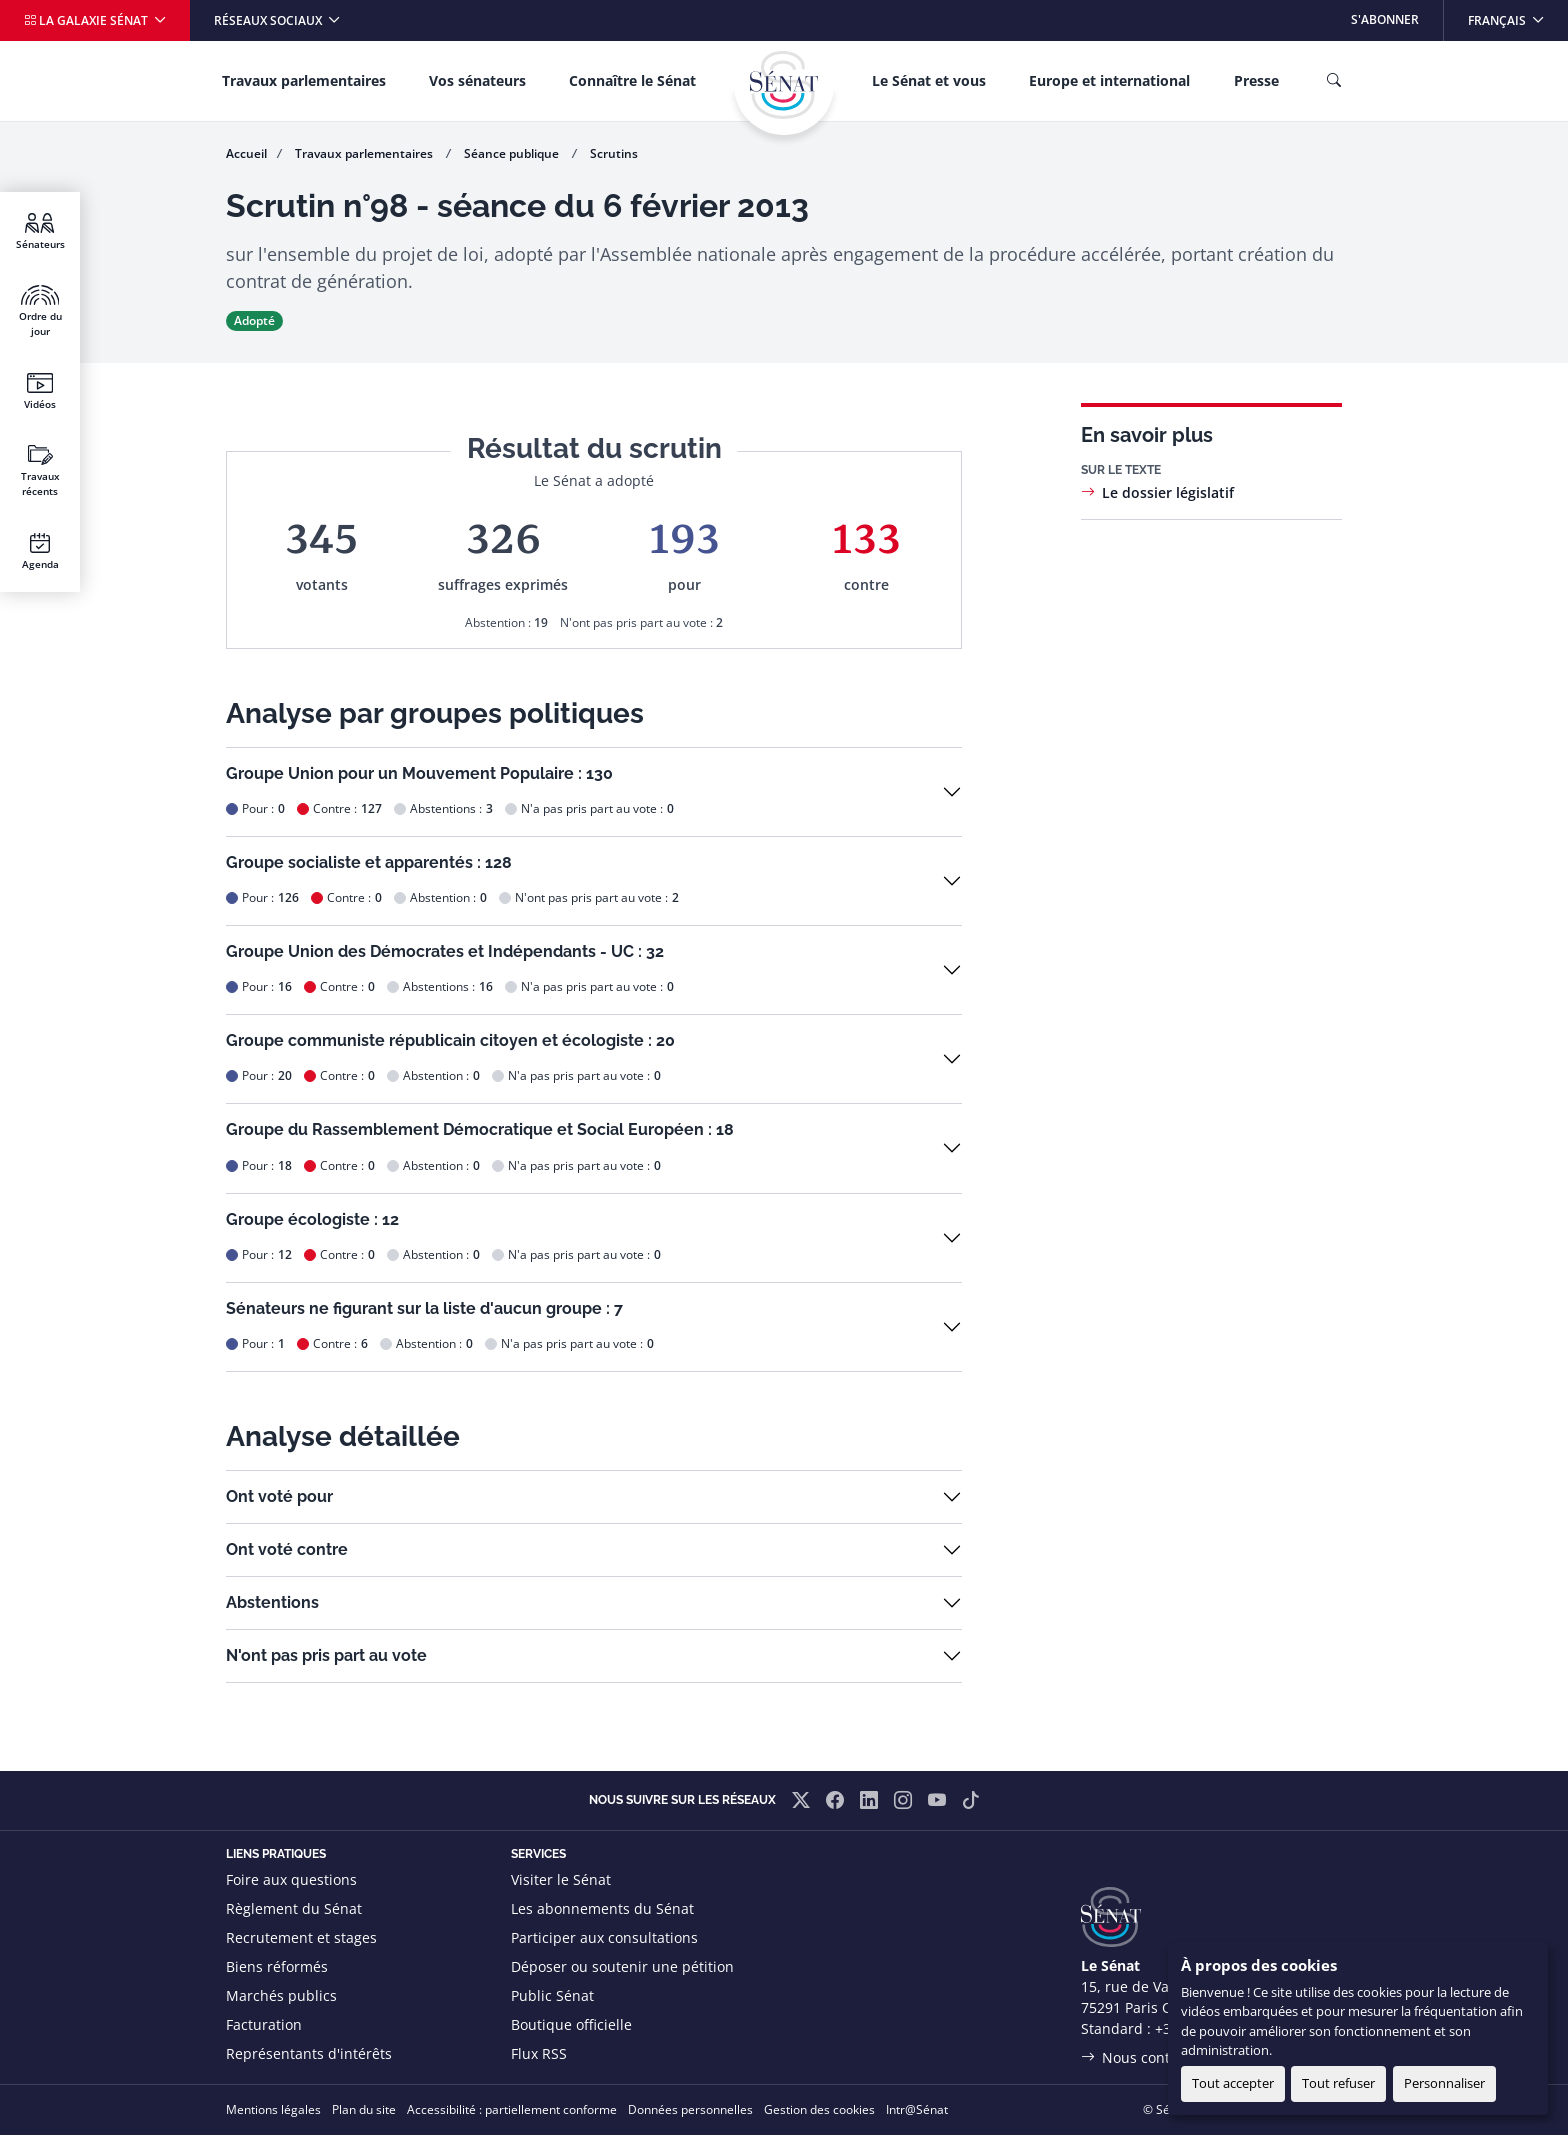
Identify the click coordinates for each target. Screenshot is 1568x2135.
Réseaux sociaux (269, 20)
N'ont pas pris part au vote (326, 1655)
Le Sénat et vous (929, 80)
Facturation (264, 2024)
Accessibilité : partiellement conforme (512, 2109)
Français (1517, 14)
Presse (1256, 80)
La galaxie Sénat (87, 20)
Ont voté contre (287, 1549)
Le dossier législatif (1168, 492)
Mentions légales (273, 2109)
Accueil (246, 153)
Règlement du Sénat (294, 1908)
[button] (594, 792)
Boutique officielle (571, 2024)
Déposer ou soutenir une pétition (622, 1966)
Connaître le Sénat (632, 80)
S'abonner (1385, 19)
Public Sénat (552, 1995)
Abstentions (272, 1602)
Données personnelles (690, 2109)
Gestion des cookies (819, 2109)
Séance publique (513, 153)
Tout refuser (1338, 2083)
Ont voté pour (279, 1496)
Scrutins (614, 153)
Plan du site (364, 2109)
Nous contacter (1153, 2057)
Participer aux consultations (604, 1937)
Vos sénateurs (477, 80)
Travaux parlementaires (304, 80)
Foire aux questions (291, 1879)
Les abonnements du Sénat (602, 1908)
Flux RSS (539, 2053)
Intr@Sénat (917, 2109)
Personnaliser (1444, 2083)
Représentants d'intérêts (309, 2053)
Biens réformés (277, 1966)
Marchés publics (281, 1995)
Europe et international (1109, 80)
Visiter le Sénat (561, 1879)
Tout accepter (1233, 2083)
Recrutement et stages (301, 1937)
